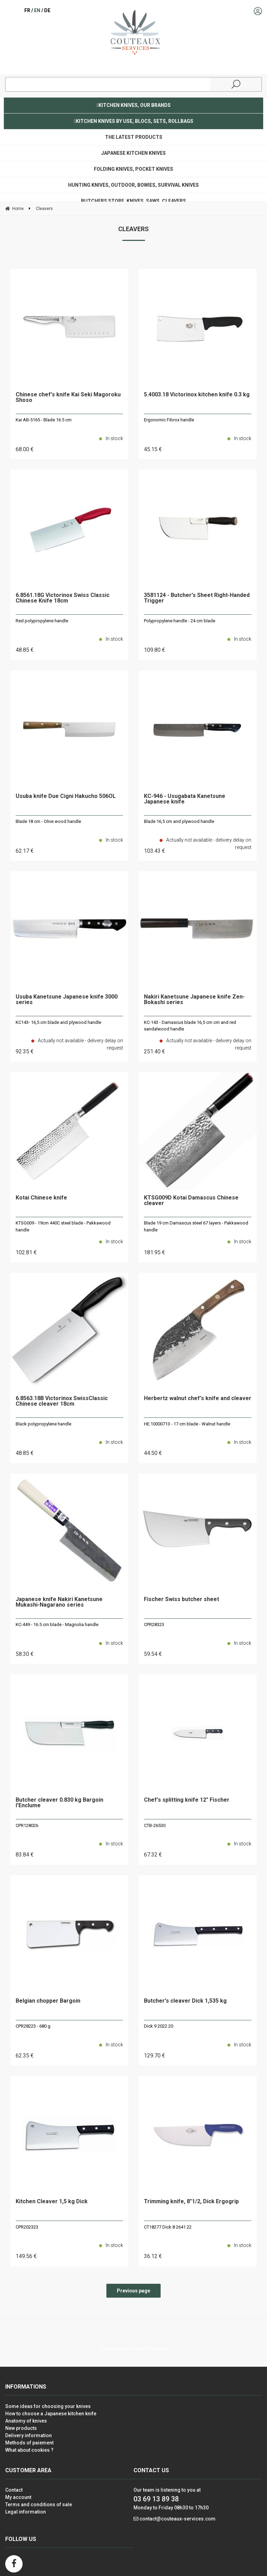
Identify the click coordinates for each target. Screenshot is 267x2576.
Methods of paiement (29, 2442)
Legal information (25, 2512)
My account (18, 2497)
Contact (14, 2490)
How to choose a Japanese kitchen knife (50, 2413)
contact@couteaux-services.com (177, 2519)
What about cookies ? (29, 2450)
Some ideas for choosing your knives (48, 2406)
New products (21, 2428)
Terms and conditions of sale (38, 2504)
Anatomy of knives (26, 2421)
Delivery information (28, 2435)
